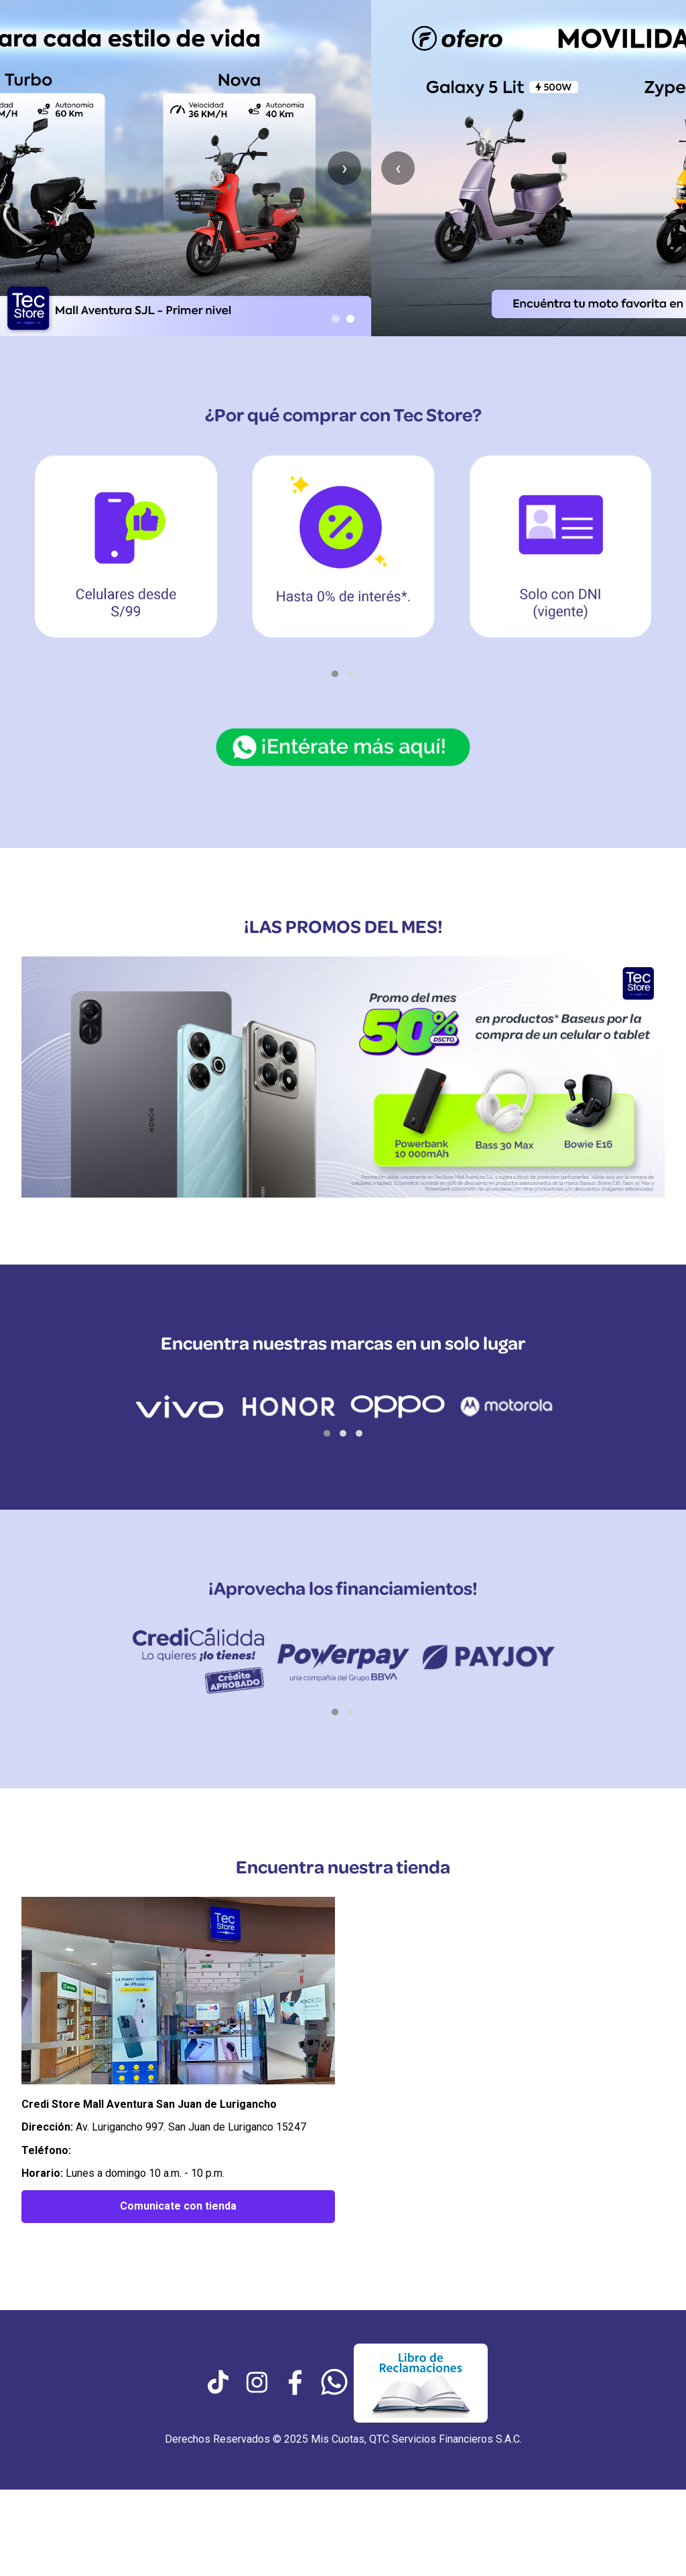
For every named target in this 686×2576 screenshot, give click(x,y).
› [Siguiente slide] (659, 168)
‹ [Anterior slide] (26, 168)
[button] (335, 674)
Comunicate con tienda (178, 2206)
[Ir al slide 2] (350, 319)
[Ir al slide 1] (336, 319)
